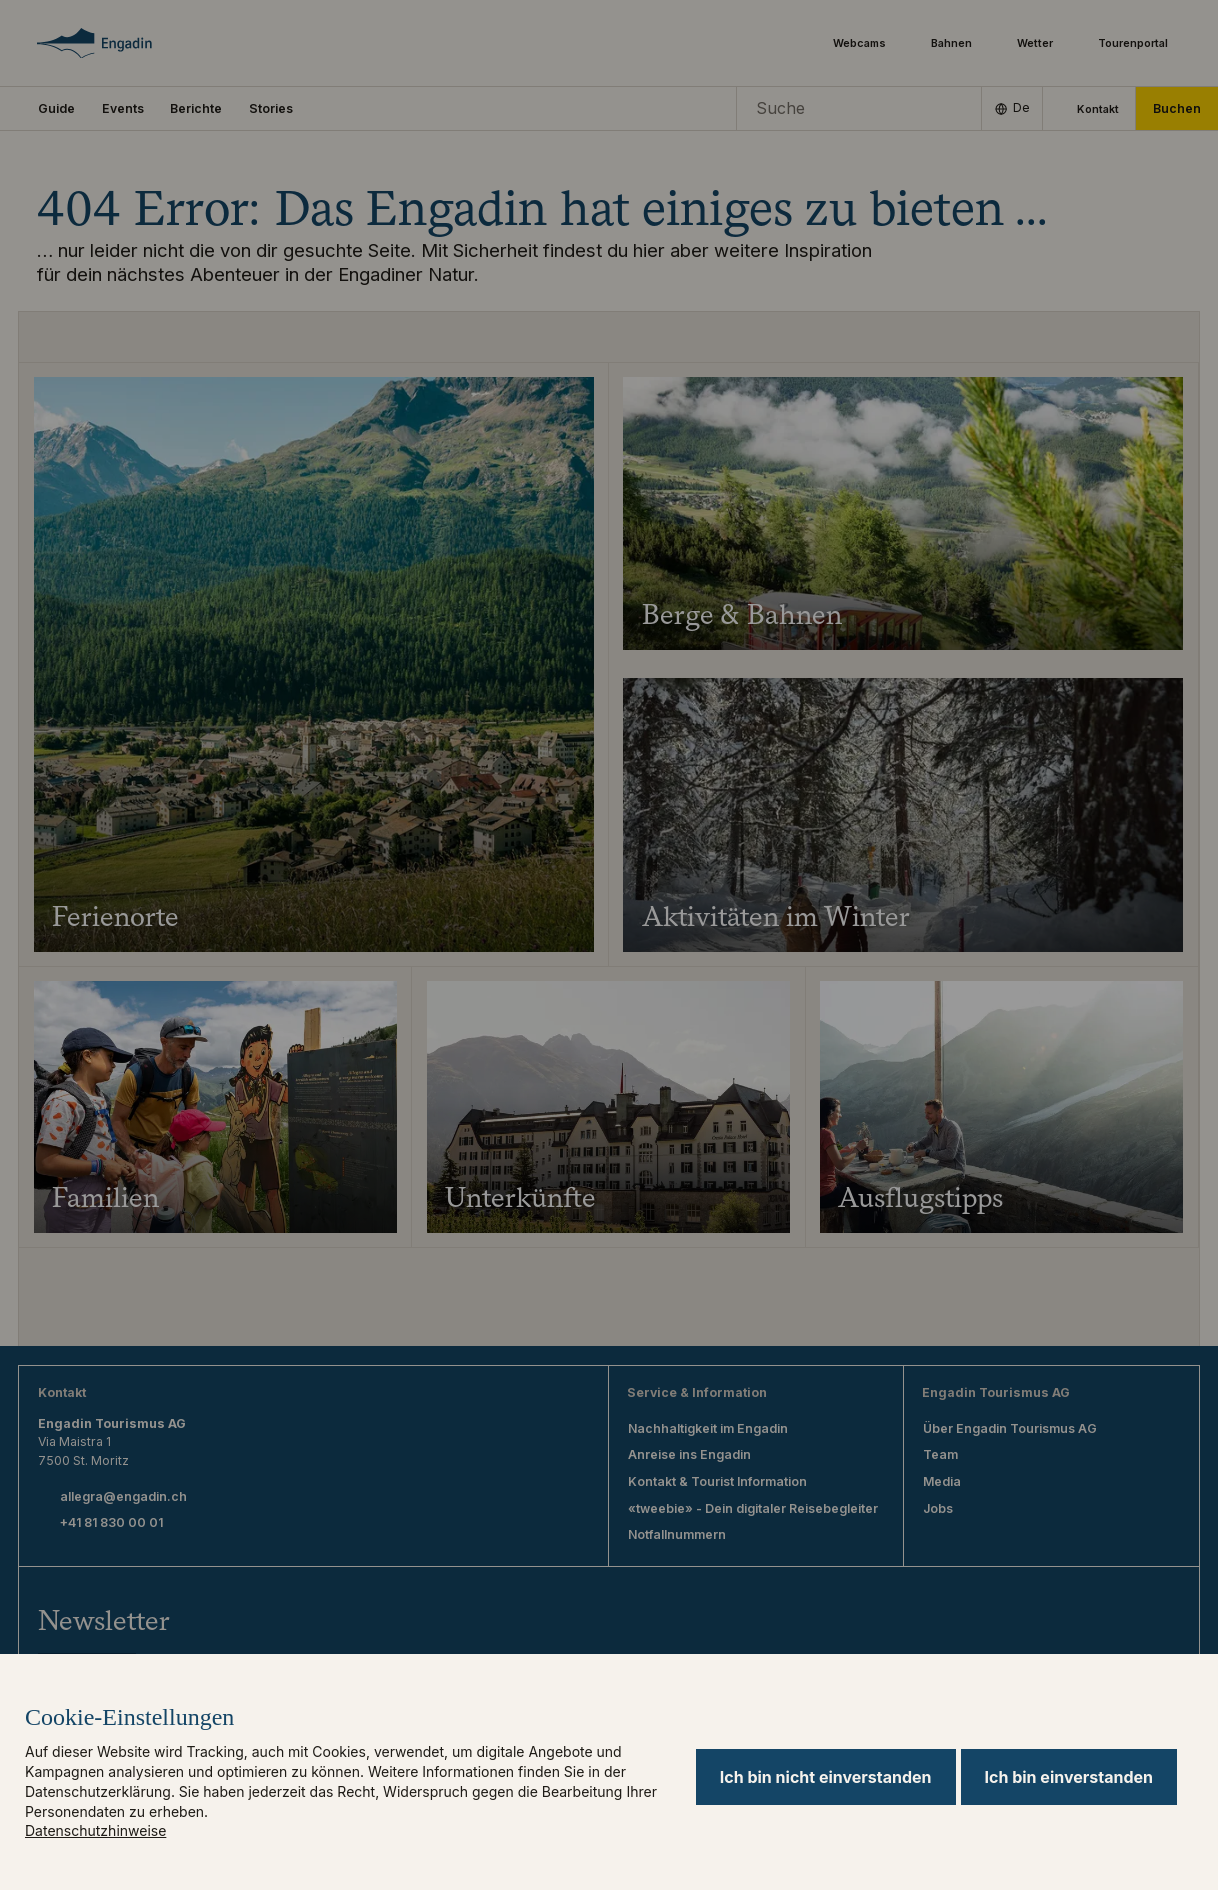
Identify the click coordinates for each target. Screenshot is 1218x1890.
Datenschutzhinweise (95, 1830)
